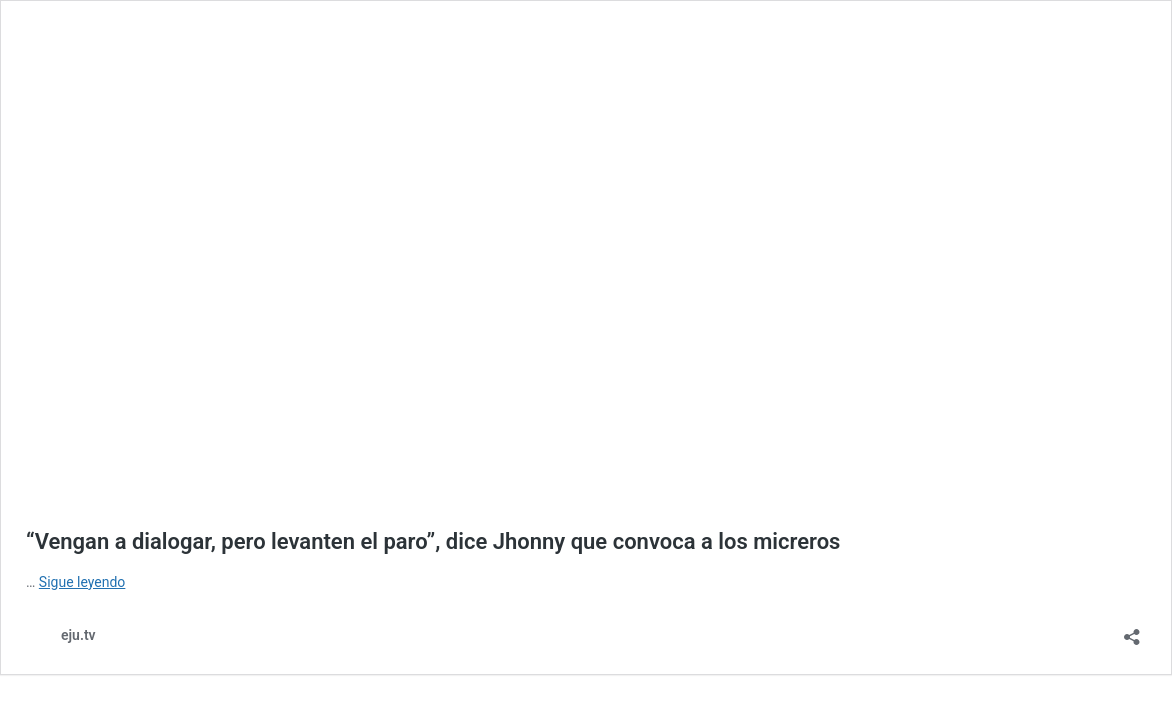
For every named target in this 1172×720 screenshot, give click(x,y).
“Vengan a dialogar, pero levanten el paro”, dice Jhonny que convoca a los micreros (433, 541)
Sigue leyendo (82, 582)
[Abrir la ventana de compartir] (1132, 630)
